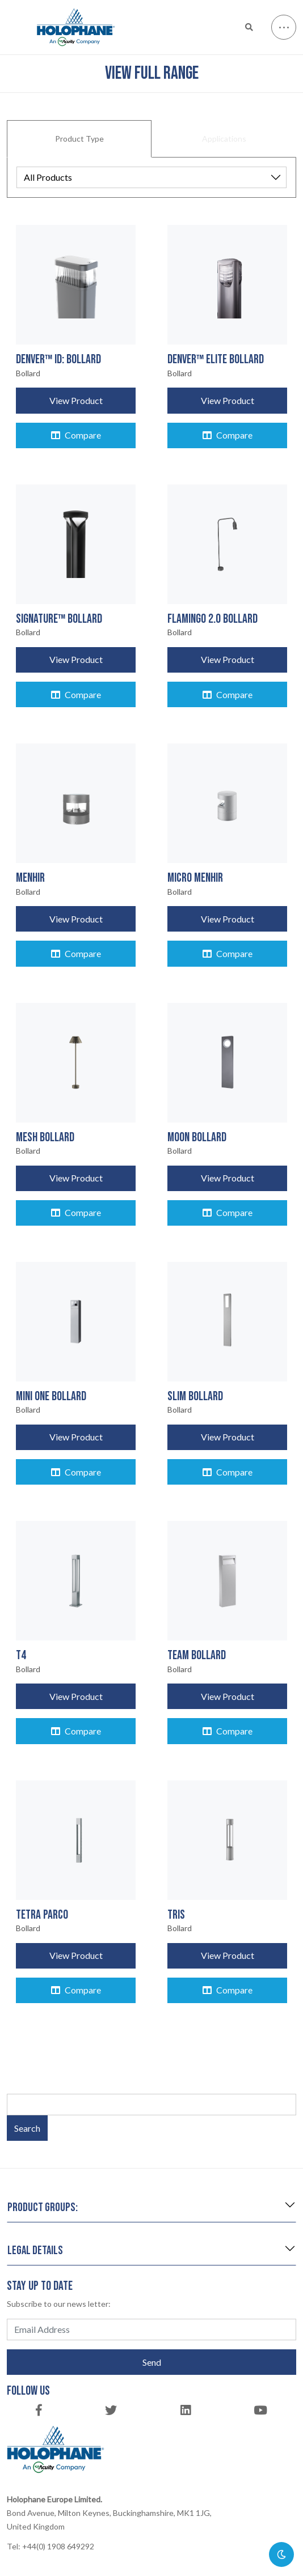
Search (27, 2128)
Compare (76, 435)
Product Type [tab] (79, 138)
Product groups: (42, 2207)
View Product (76, 400)
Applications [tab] (224, 138)
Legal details (35, 2250)
